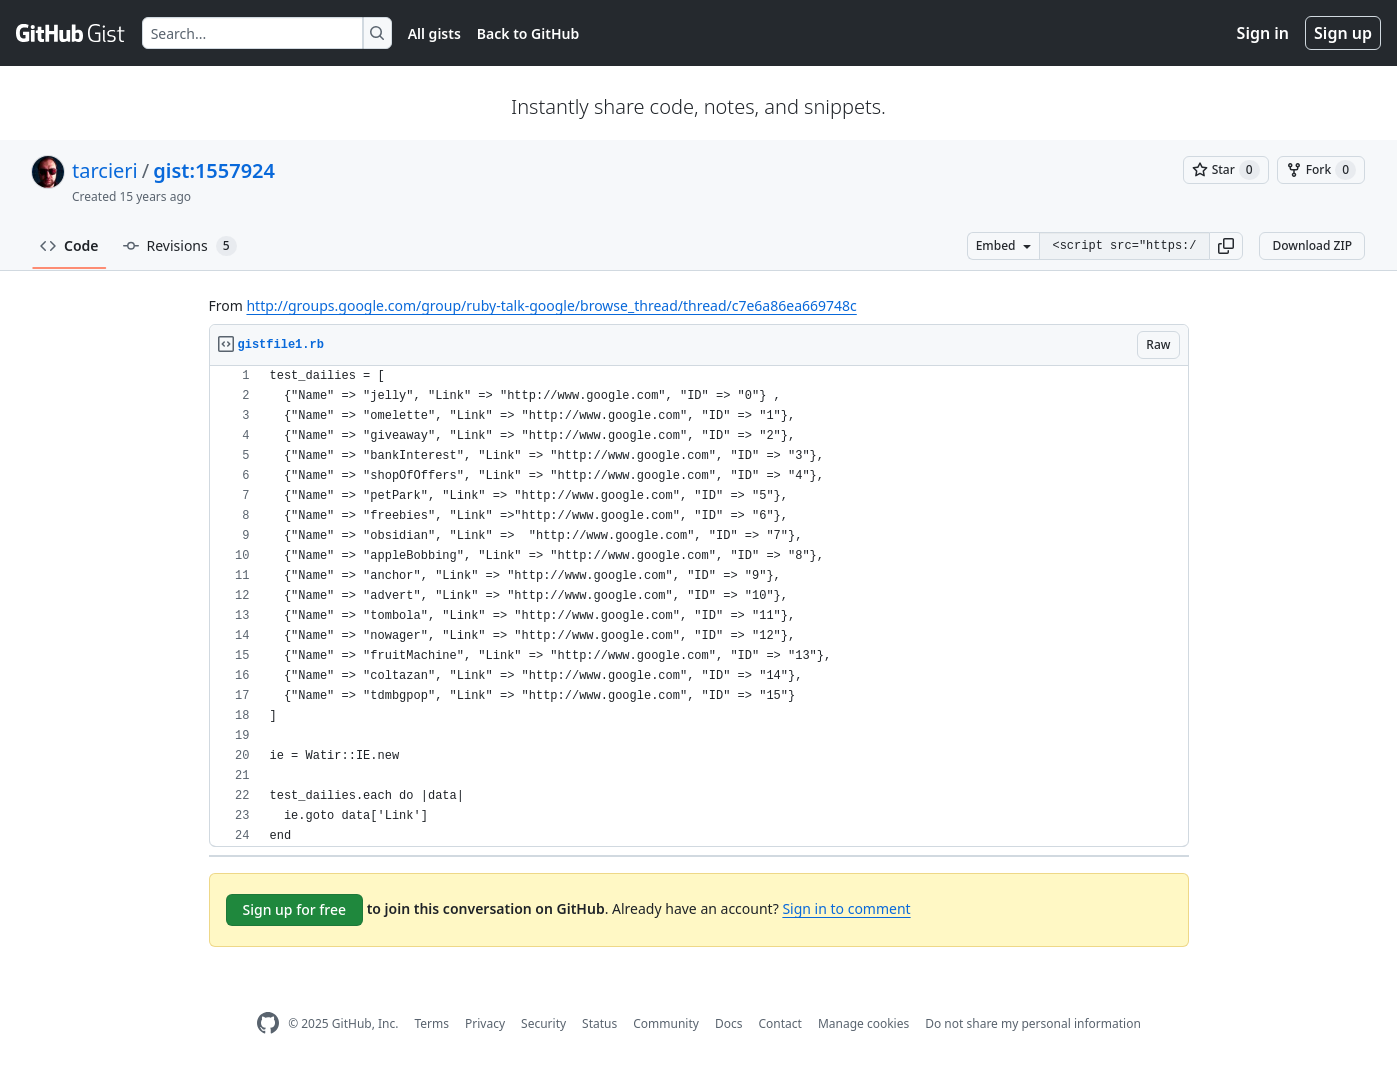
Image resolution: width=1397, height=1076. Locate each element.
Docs (729, 1023)
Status (599, 1023)
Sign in (1263, 33)
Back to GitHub (528, 33)
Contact (779, 1023)
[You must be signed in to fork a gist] (1321, 170)
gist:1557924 (214, 170)
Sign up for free (295, 909)
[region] (699, 606)
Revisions (180, 246)
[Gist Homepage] (71, 33)
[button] (1226, 246)
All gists (434, 33)
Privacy (485, 1023)
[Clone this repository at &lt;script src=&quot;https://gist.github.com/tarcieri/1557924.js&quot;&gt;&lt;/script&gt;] (1124, 246)
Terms (431, 1023)
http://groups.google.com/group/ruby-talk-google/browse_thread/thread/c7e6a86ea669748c (551, 305)
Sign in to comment (846, 908)
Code (69, 245)
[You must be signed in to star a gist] (1226, 170)
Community (666, 1023)
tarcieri (105, 170)
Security (543, 1023)
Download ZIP (1312, 245)
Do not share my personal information (1033, 1023)
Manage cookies (863, 1023)
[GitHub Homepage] (268, 1023)
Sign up (1343, 33)
